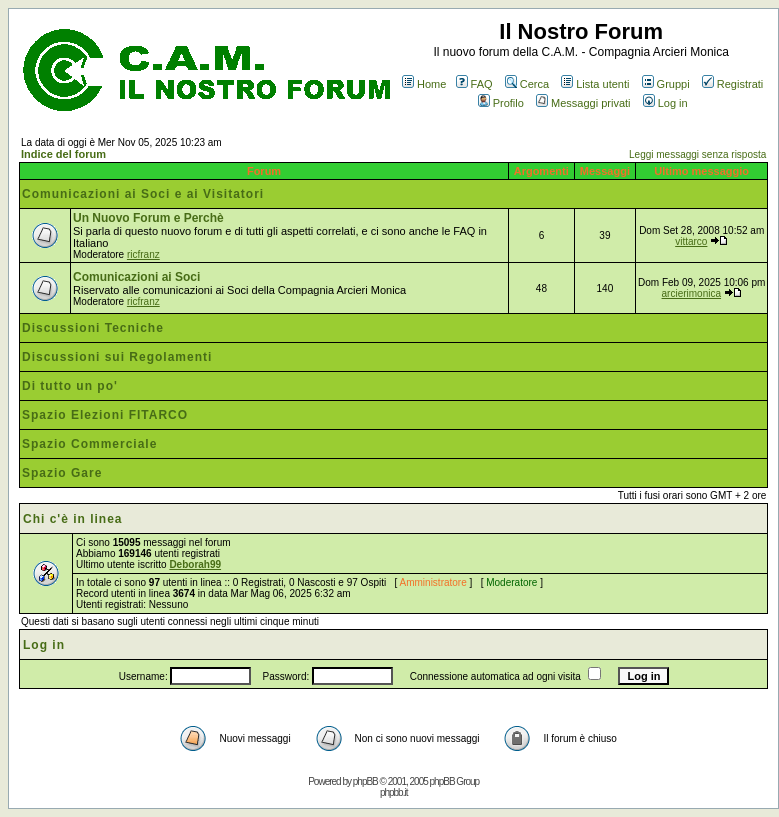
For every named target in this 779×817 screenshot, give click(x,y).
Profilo (501, 103)
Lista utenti (595, 84)
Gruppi (666, 84)
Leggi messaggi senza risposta (697, 154)
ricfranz (143, 254)
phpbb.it (394, 792)
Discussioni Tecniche (93, 328)
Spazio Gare (62, 473)
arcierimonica (691, 293)
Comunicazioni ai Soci (136, 277)
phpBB (365, 781)
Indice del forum (63, 154)
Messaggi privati (583, 103)
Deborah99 (195, 564)
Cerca (527, 84)
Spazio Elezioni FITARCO (105, 415)
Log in (665, 103)
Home (424, 84)
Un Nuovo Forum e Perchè (148, 218)
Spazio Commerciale (89, 444)
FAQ (474, 84)
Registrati (732, 84)
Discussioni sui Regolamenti (117, 357)
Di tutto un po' (70, 386)
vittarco (691, 241)
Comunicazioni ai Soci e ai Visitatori (143, 194)
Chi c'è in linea (73, 519)
